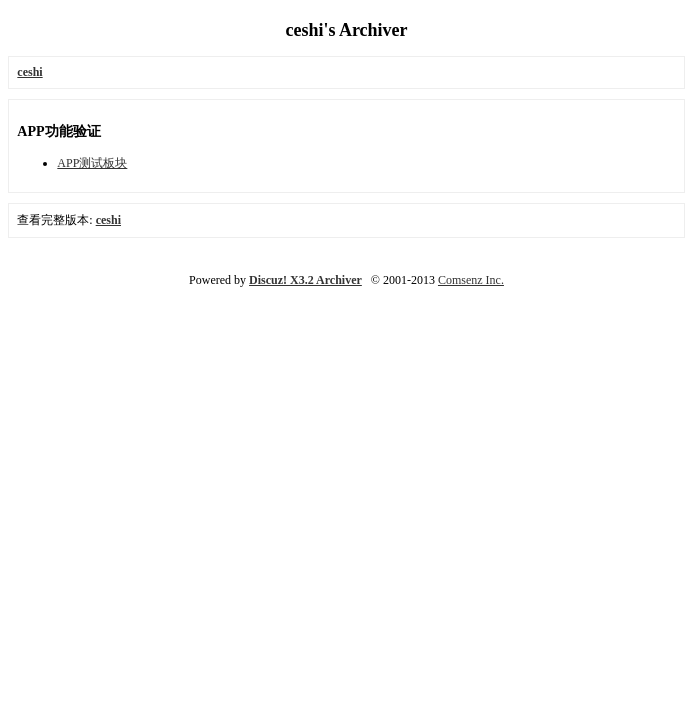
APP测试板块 (92, 163)
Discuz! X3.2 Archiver (305, 280)
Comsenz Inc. (471, 280)
